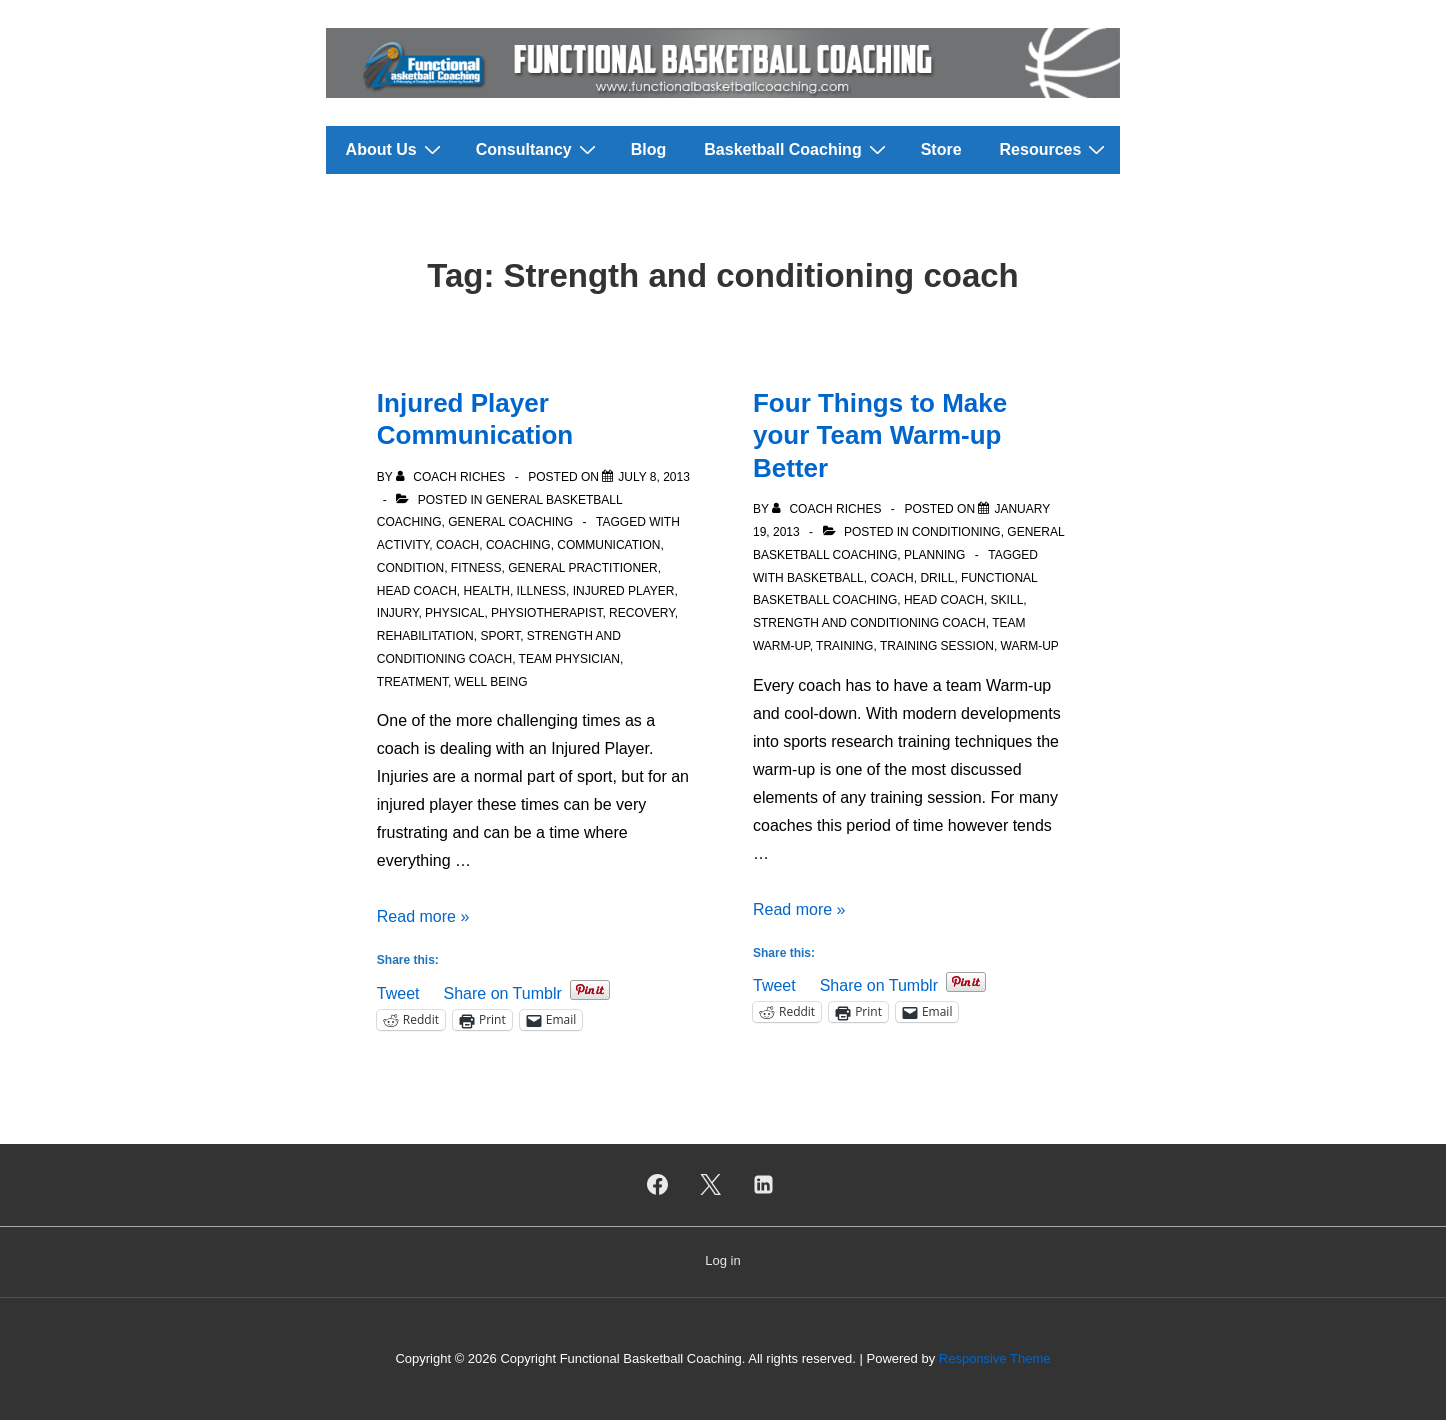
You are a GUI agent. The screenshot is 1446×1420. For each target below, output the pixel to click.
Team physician (569, 659)
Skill (1007, 600)
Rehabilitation (425, 636)
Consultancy (538, 149)
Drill (937, 578)
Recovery (642, 613)
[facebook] (658, 1185)
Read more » (423, 916)
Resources (1055, 149)
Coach (457, 545)
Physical (454, 613)
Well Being (491, 682)
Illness (541, 591)
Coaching (518, 545)
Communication (608, 545)
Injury (398, 613)
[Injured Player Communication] (654, 477)
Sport (500, 636)
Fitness (476, 568)
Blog (649, 149)
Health (486, 591)
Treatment (412, 682)
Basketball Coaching (797, 149)
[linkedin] (763, 1185)
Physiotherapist (546, 613)
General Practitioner (583, 568)
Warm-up (1030, 646)
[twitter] (711, 1185)
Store (941, 149)
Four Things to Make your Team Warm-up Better (880, 435)
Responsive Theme (995, 1358)
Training (844, 646)
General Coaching (510, 522)
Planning (934, 555)
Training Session (937, 646)
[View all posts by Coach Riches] (452, 477)
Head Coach (417, 591)
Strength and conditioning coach (869, 623)
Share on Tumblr (502, 991)
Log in (722, 1260)
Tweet (398, 991)
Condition (410, 568)
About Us (396, 149)
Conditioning (956, 532)
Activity (403, 545)
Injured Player (624, 591)
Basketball (825, 578)
